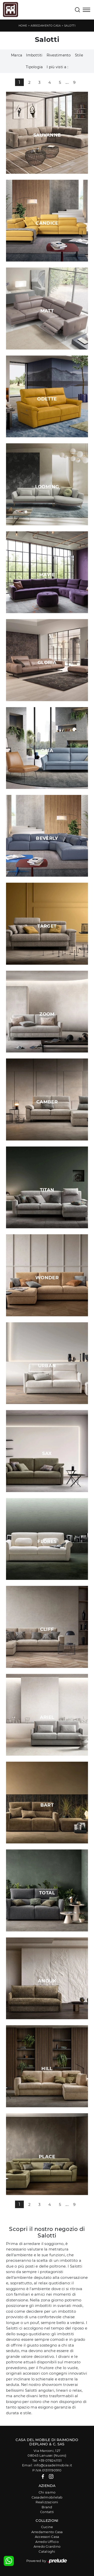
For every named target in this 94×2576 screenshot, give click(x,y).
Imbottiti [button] (34, 55)
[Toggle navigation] (86, 10)
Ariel (47, 1717)
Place (47, 2156)
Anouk (47, 1981)
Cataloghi (47, 2551)
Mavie (47, 575)
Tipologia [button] (34, 67)
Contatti (47, 2512)
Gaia (47, 750)
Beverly (47, 838)
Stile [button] (79, 55)
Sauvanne (47, 135)
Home (23, 25)
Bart (47, 1805)
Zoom (46, 1014)
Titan (47, 1190)
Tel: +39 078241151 (47, 2460)
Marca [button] (16, 55)
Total (47, 1893)
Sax (47, 1453)
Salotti (70, 25)
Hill (46, 2068)
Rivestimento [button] (59, 55)
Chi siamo (47, 2492)
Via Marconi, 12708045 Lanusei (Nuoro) (47, 2453)
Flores (46, 1541)
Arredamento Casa (46, 25)
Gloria (47, 662)
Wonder (47, 1277)
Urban (47, 1365)
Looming (47, 487)
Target (46, 926)
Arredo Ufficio (47, 2542)
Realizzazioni (47, 2502)
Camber (47, 1102)
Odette (47, 399)
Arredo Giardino (47, 2546)
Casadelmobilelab (47, 2497)
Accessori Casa (47, 2537)
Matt (47, 311)
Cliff (47, 1629)
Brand (47, 2507)
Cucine (47, 2527)
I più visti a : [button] (57, 67)
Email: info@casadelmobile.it (47, 2465)
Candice (47, 223)
